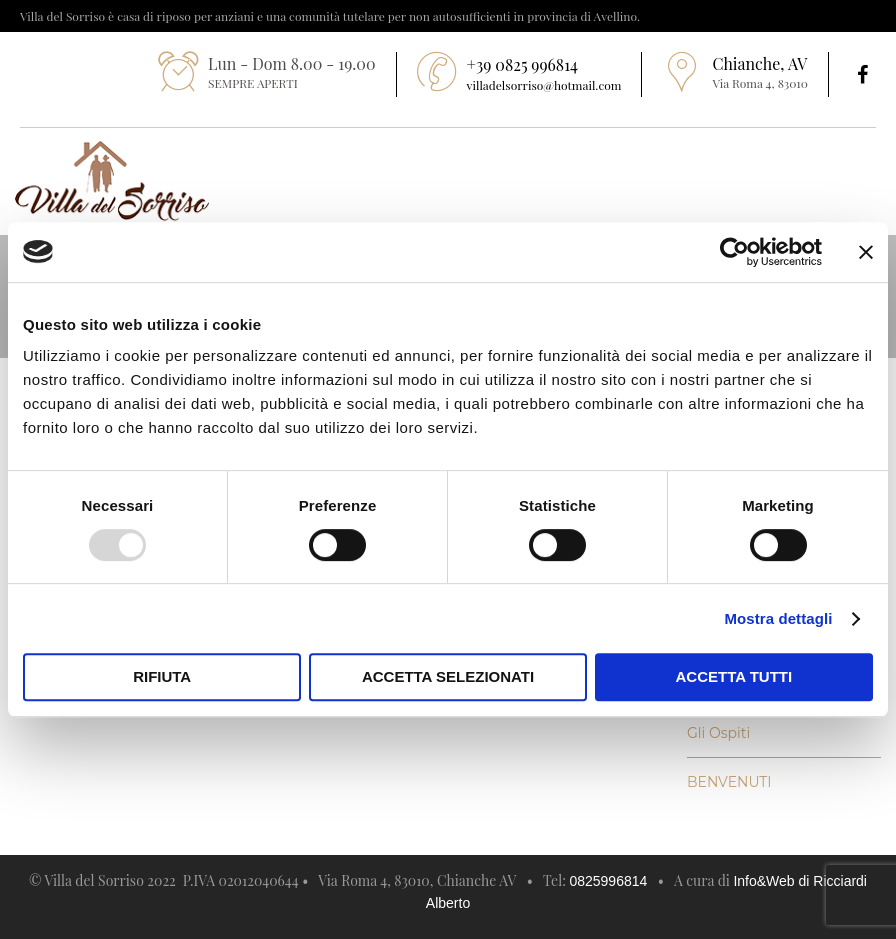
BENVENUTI (729, 782)
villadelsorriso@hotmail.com (544, 85)
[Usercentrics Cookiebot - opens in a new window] (734, 252)
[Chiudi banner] (866, 252)
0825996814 (608, 881)
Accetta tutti (734, 676)
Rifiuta (162, 676)
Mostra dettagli (778, 618)
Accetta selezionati (448, 676)
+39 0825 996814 (522, 64)
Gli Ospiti (718, 733)
